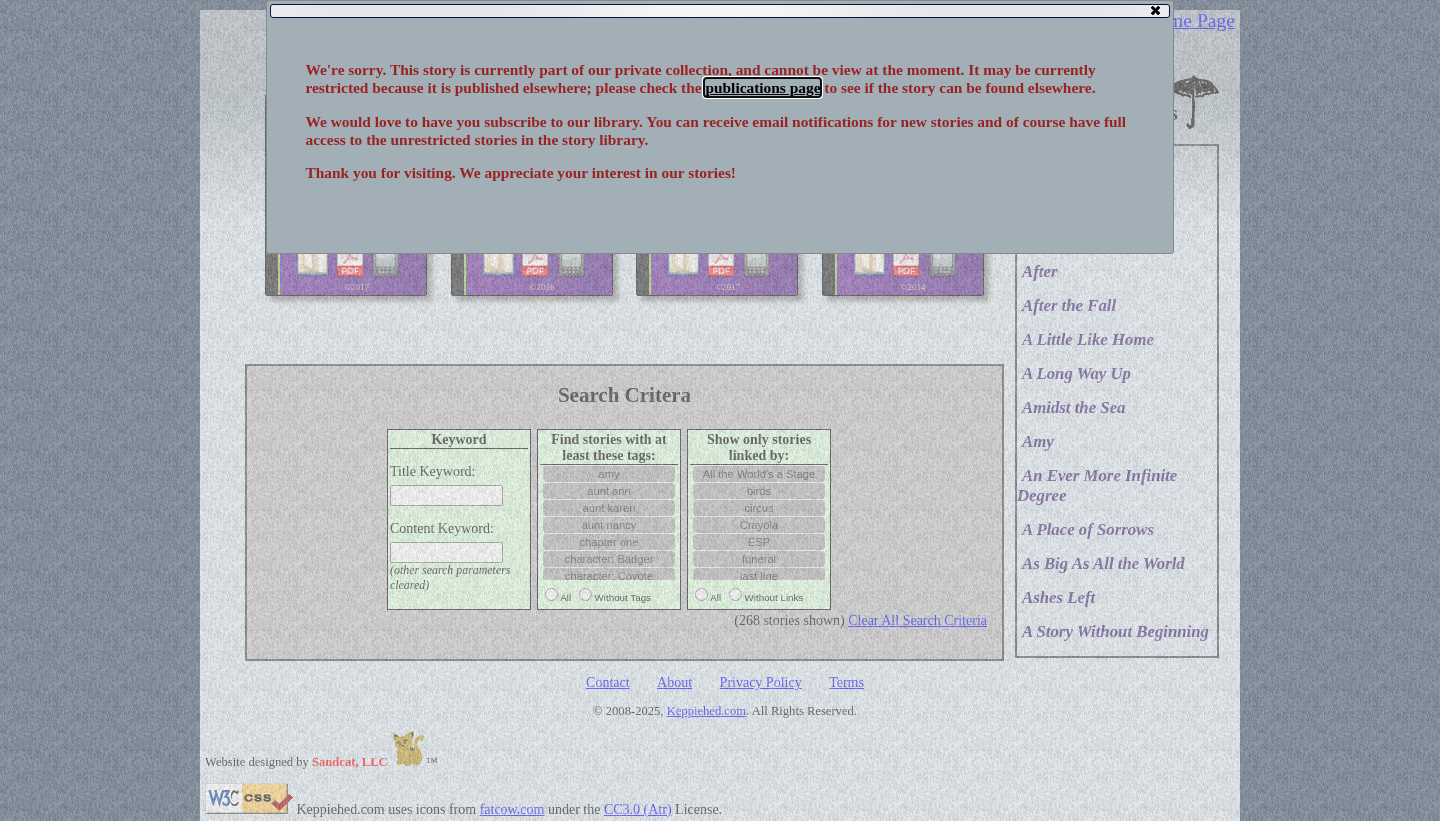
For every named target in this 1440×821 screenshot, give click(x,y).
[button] (1154, 10)
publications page (762, 87)
